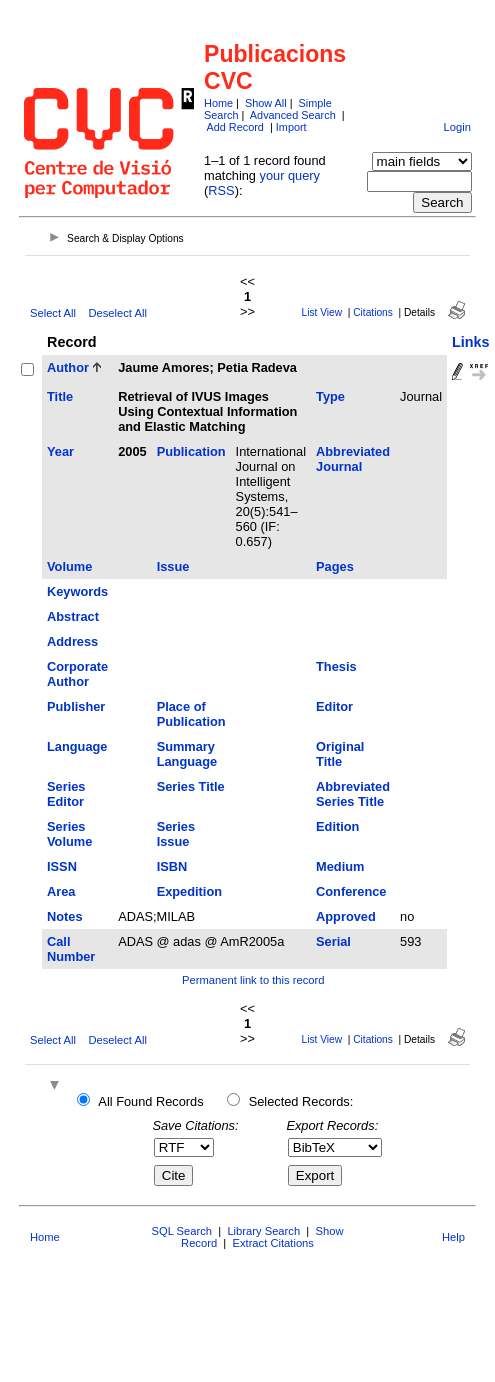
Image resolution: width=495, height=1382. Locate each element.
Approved (346, 916)
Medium (340, 866)
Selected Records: (301, 1101)
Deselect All (117, 313)
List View (322, 312)
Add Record (234, 127)
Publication (191, 451)
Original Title (340, 754)
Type (330, 396)
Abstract (73, 616)
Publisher (76, 706)
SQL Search (182, 1231)
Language (77, 746)
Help (453, 1237)
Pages (335, 566)
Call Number (71, 949)
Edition (337, 826)
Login (457, 127)
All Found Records (150, 1101)
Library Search (263, 1231)
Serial (333, 941)
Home (218, 103)
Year (60, 451)
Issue (173, 566)
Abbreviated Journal (353, 459)
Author (68, 367)
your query (290, 175)
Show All (266, 103)
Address (72, 641)
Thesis (336, 666)
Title (60, 396)
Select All (53, 313)
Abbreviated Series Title (353, 794)
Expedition (189, 891)
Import (291, 127)
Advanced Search (293, 115)
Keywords (77, 591)
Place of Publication (191, 714)
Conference (351, 891)
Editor (334, 706)
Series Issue (176, 834)
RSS (221, 190)
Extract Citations (272, 1243)
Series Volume (69, 834)
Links (471, 342)
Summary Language (187, 754)
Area (61, 891)
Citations (373, 312)
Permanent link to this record (253, 980)
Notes (65, 916)
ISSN (62, 866)
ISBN (172, 866)
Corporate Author (77, 674)
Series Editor (66, 794)
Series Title (191, 786)
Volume (69, 566)
